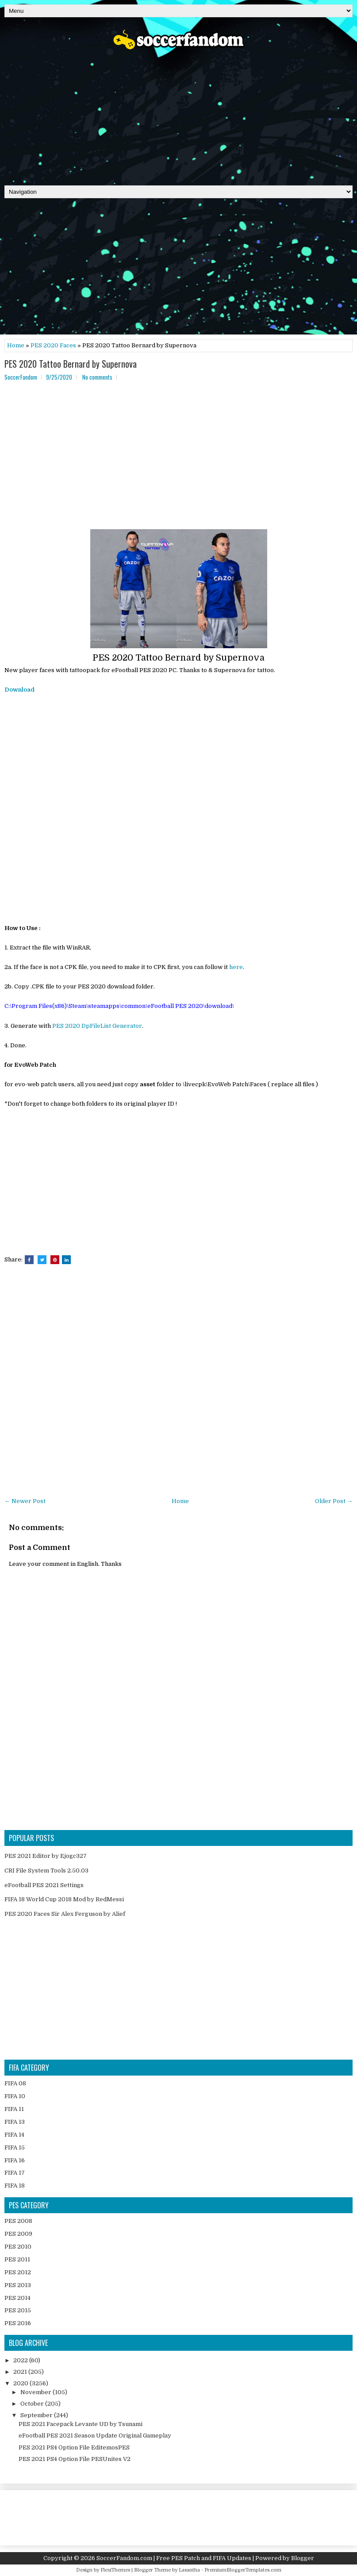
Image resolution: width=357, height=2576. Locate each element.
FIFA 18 (14, 2185)
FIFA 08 (15, 2083)
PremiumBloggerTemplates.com (242, 2570)
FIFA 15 (14, 2147)
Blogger (302, 2558)
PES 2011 (17, 2259)
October (32, 2403)
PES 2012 (17, 2272)
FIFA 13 (14, 2121)
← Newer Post (25, 1501)
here (236, 967)
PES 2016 (17, 2323)
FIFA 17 (14, 2172)
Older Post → (334, 1501)
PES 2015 (17, 2310)
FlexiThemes (115, 2570)
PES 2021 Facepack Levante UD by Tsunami (80, 2424)
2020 (21, 2383)
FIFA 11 (14, 2109)
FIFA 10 (14, 2096)
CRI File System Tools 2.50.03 (46, 1870)
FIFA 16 (14, 2160)
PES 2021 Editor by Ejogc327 (45, 1856)
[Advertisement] (178, 115)
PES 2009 (18, 2233)
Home (15, 345)
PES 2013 (17, 2285)
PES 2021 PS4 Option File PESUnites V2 (75, 2459)
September (37, 2415)
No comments (97, 377)
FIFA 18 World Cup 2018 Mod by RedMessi (64, 1899)
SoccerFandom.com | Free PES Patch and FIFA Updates (173, 2558)
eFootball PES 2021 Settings (44, 1885)
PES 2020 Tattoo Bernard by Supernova (70, 364)
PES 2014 (17, 2298)
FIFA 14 (14, 2134)
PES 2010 (17, 2246)
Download (19, 689)
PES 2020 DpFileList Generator (97, 1026)
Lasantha (189, 2570)
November (36, 2392)
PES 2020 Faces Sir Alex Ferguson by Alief (64, 1914)
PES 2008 (18, 2221)
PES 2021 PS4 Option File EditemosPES (74, 2447)
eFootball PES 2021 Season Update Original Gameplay (95, 2435)
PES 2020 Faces (53, 345)
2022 (21, 2360)
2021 (20, 2371)
